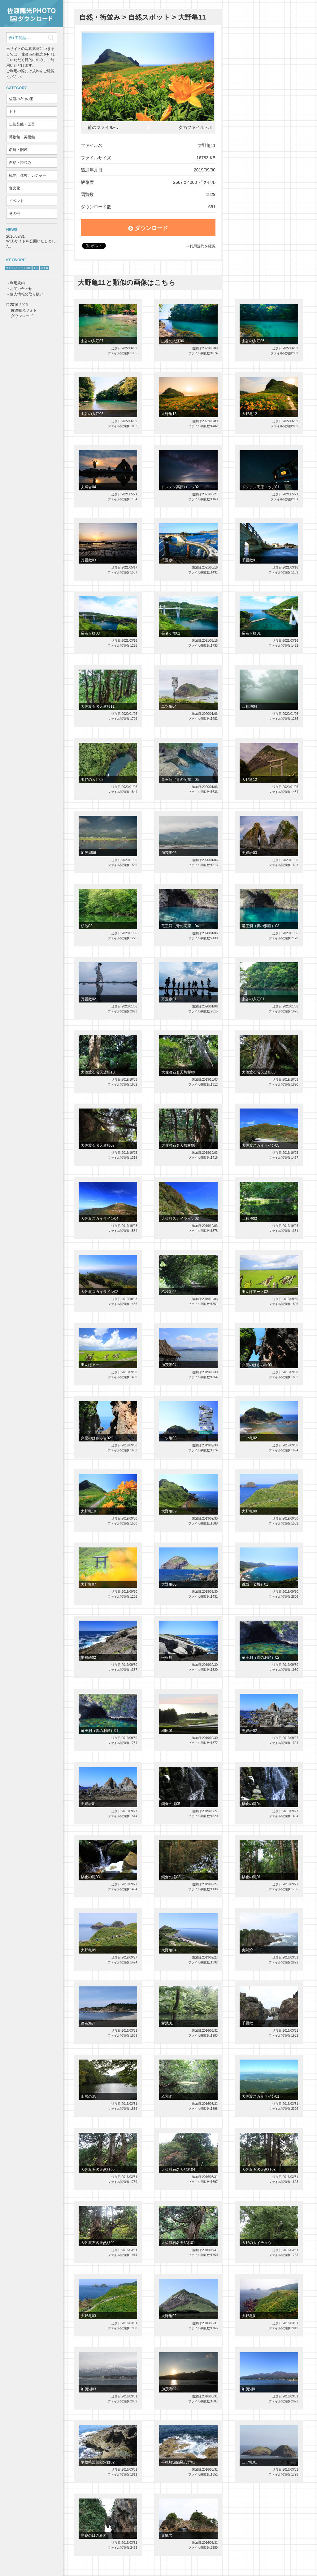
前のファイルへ (103, 127)
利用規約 (17, 283)
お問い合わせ (21, 288)
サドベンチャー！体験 (18, 268)
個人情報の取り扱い (26, 294)
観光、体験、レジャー (27, 175)
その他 (14, 213)
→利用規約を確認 (200, 246)
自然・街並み (20, 163)
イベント (16, 201)
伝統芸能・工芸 (22, 124)
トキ (12, 111)
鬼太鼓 (44, 268)
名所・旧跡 (18, 150)
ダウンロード (148, 228)
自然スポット (149, 17)
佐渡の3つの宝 (21, 99)
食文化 (14, 188)
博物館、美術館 (22, 137)
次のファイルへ (193, 127)
